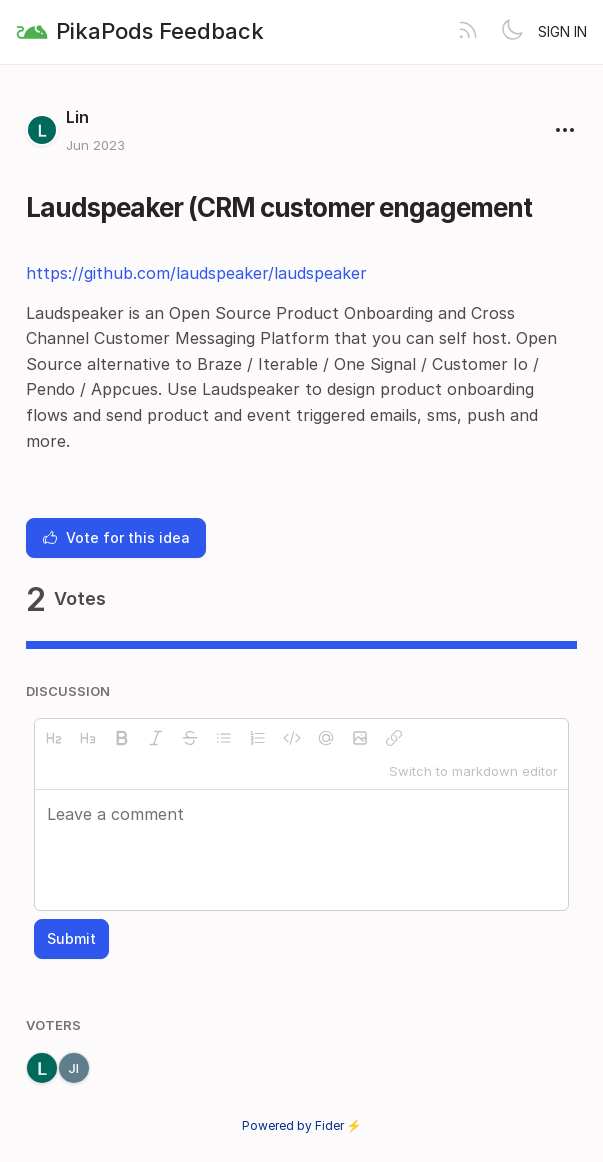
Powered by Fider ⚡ (302, 1125)
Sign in (562, 31)
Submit (71, 938)
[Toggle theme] (512, 32)
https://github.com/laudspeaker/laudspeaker (196, 273)
